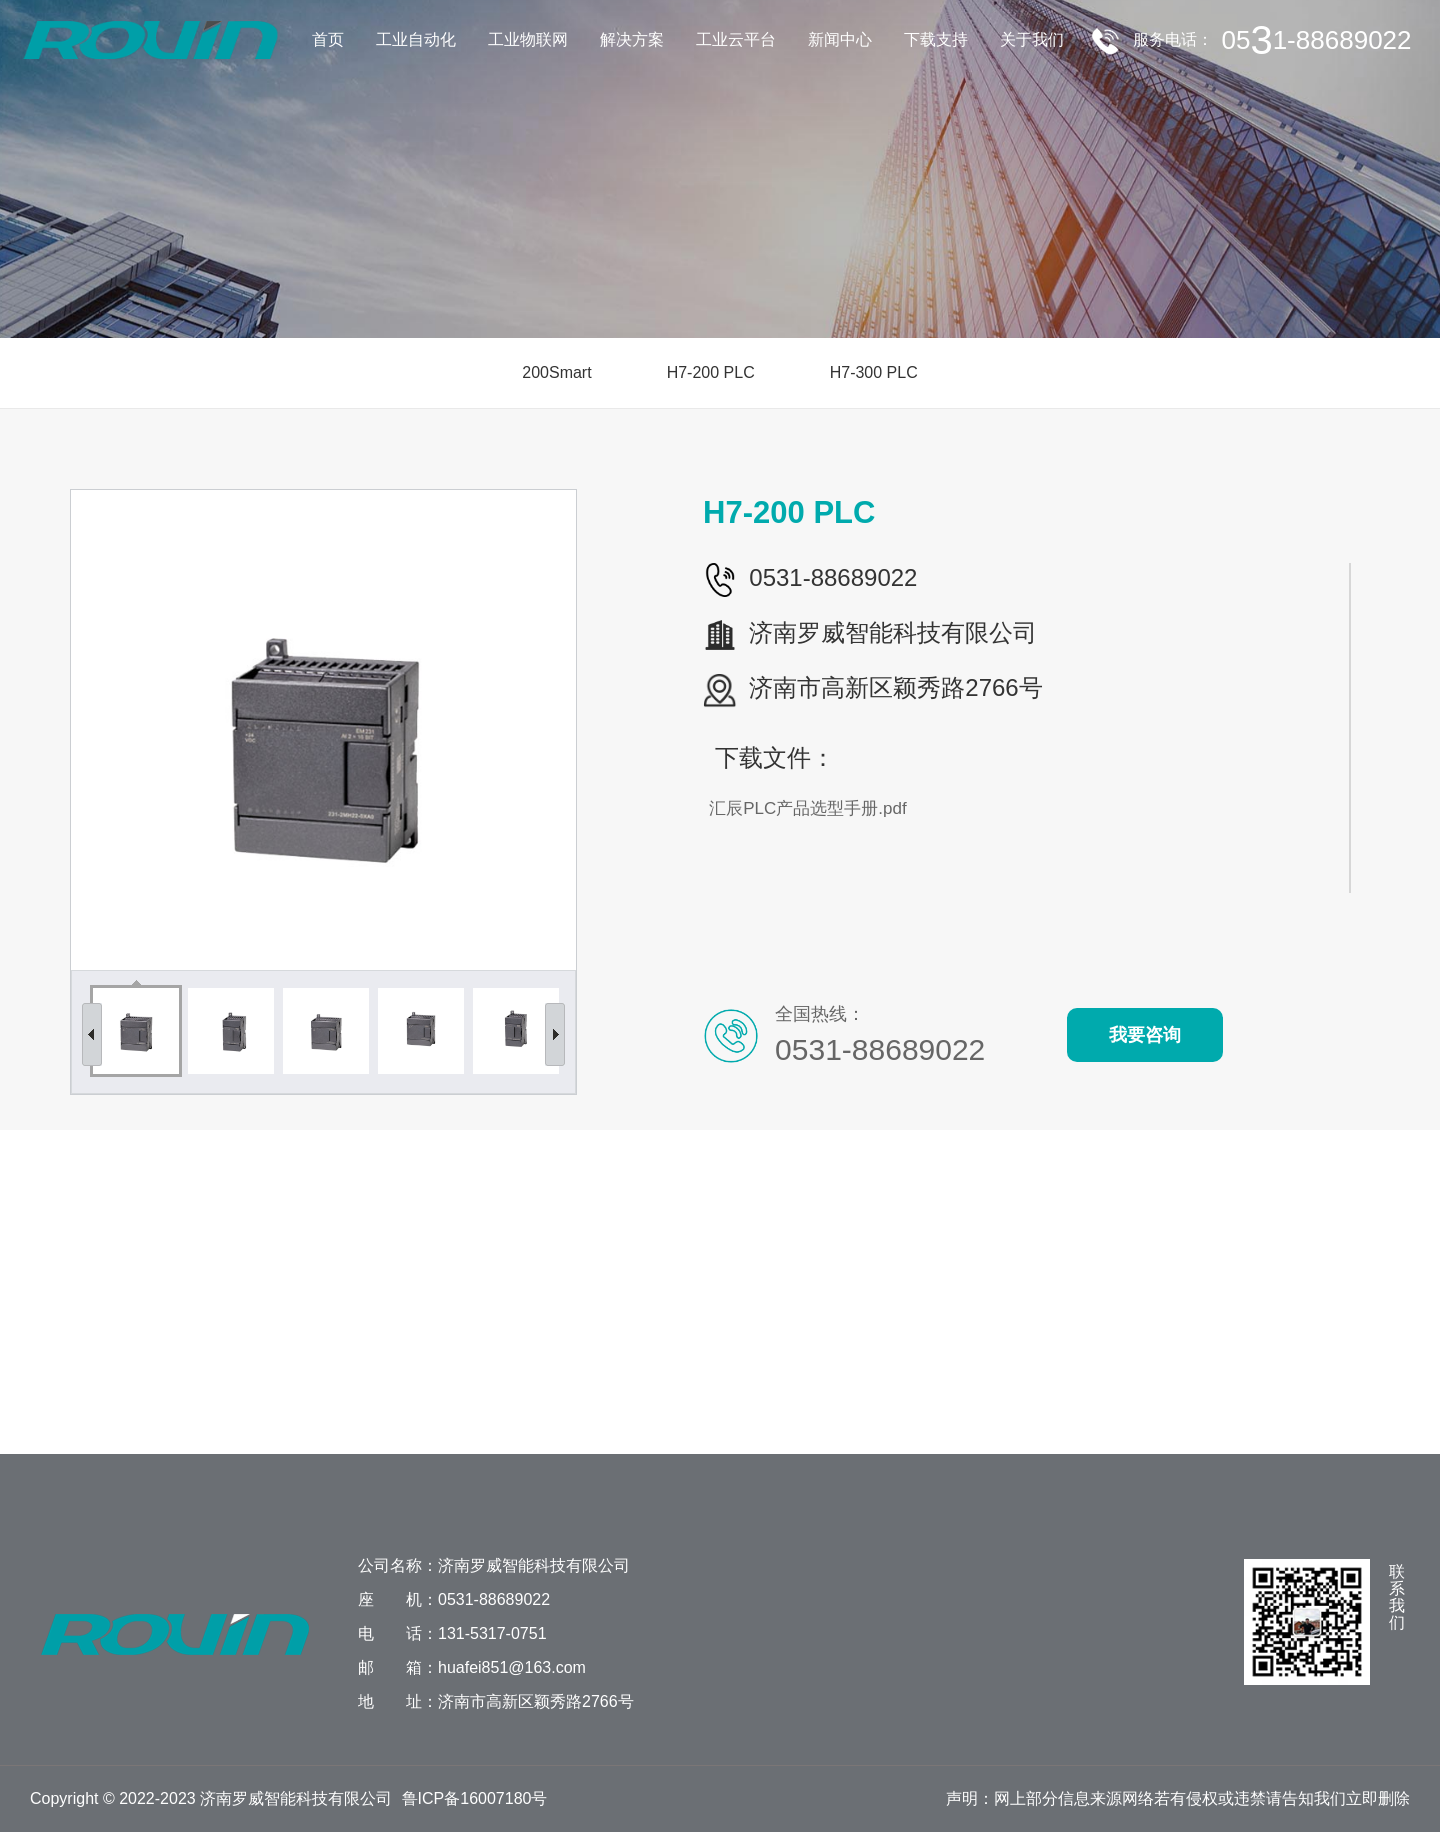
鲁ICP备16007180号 (475, 1798)
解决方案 (632, 39)
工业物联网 (528, 39)
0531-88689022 (494, 1599)
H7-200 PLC (703, 372)
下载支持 (936, 39)
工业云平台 (736, 39)
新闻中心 (840, 39)
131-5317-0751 (492, 1633)
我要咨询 (1153, 1035)
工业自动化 (416, 39)
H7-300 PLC (866, 372)
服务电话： (1276, 40)
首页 (328, 39)
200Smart (549, 372)
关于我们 (1032, 39)
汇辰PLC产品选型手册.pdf (815, 808)
